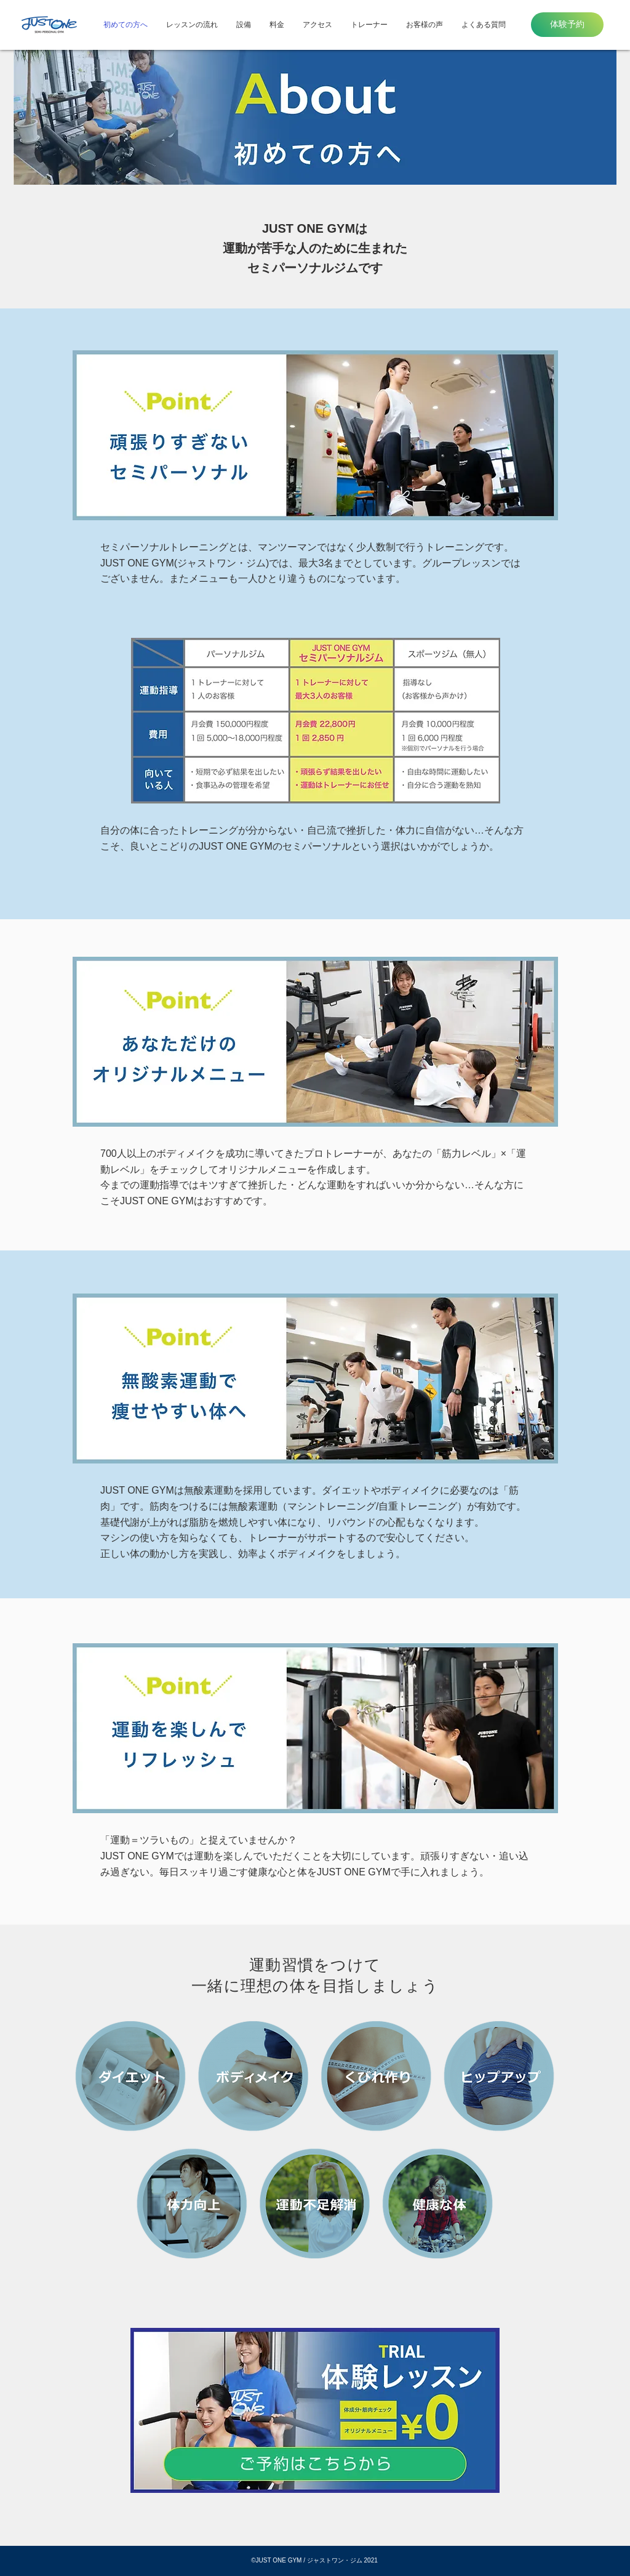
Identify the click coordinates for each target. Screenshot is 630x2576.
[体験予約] (567, 24)
